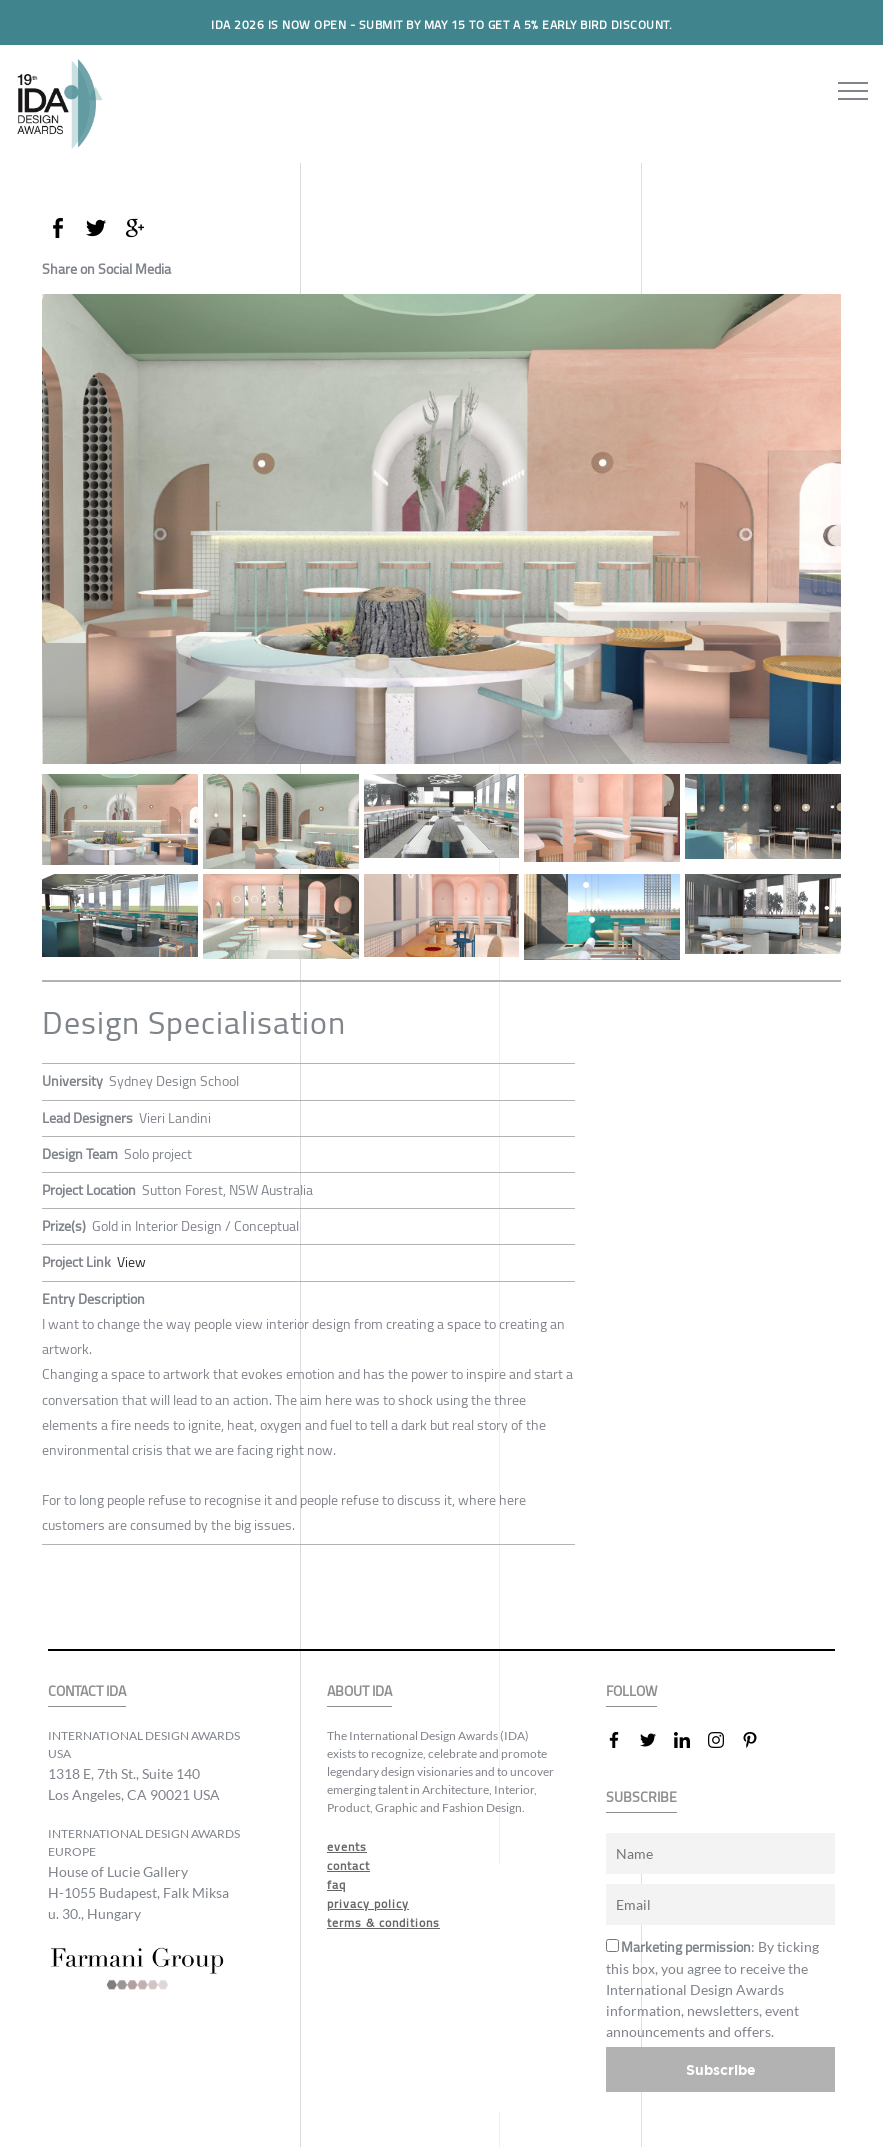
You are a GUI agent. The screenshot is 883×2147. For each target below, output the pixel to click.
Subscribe (721, 2069)
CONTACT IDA (87, 1691)
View (131, 1262)
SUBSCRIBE (641, 1797)
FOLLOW (631, 1691)
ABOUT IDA (359, 1691)
